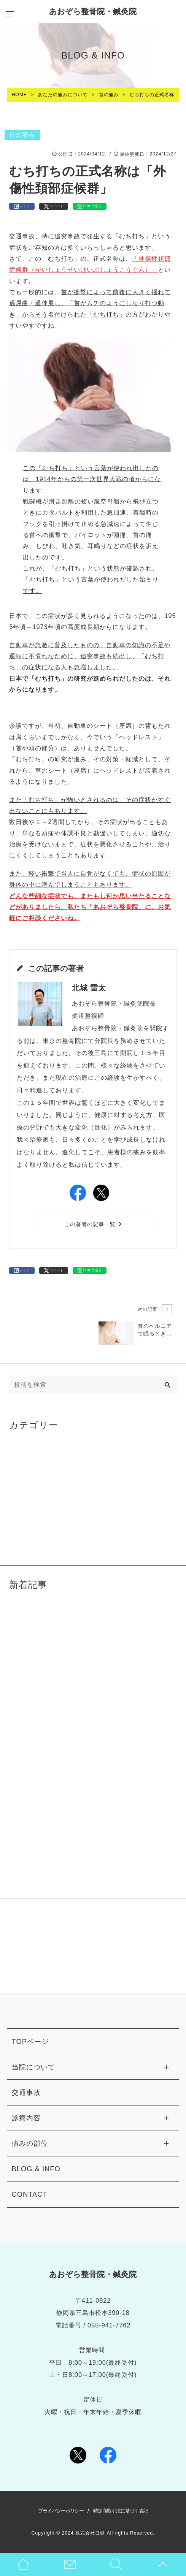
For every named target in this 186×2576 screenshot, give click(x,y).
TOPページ (30, 2041)
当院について (33, 2067)
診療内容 (26, 2118)
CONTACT (30, 2194)
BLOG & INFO (36, 2169)
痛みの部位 (30, 2143)
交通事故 (26, 2092)
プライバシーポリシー (61, 2510)
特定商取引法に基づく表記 (120, 2510)
